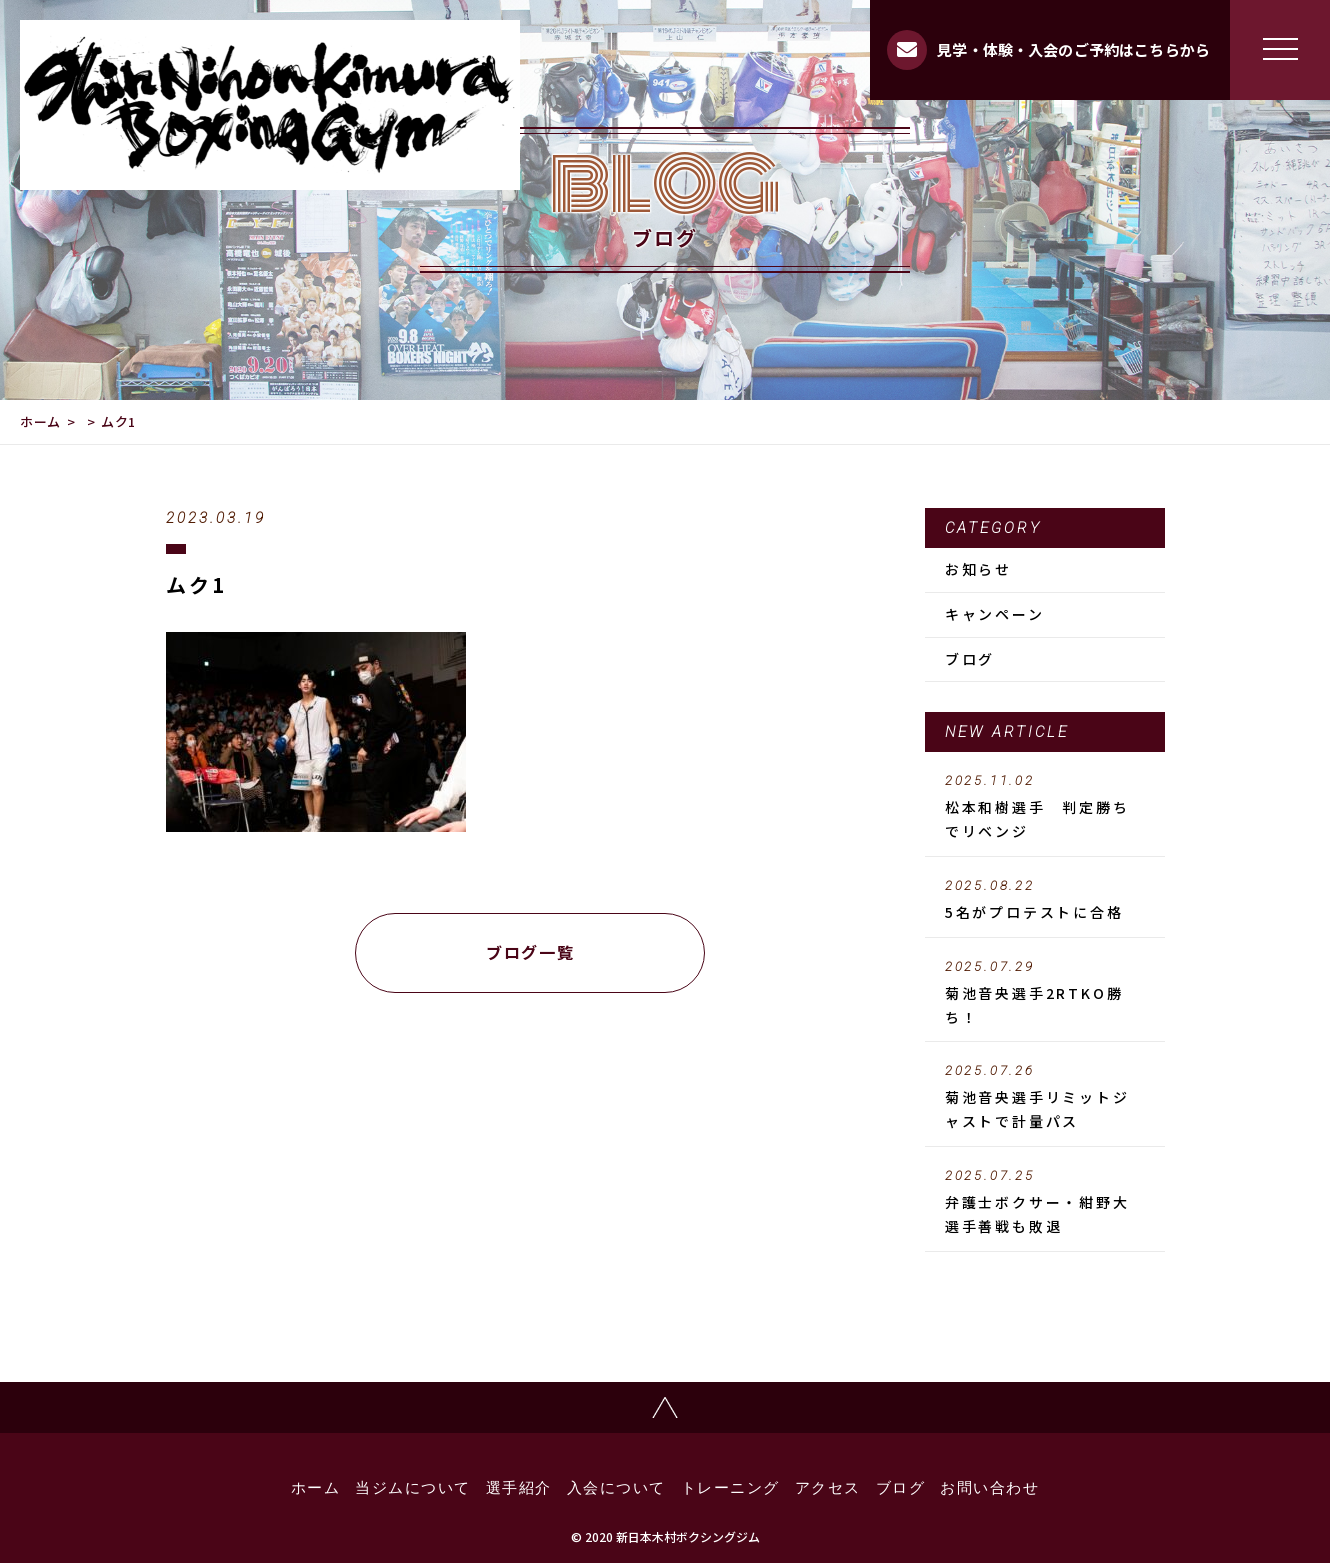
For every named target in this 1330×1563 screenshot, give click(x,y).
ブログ (970, 659)
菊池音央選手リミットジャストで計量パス (1045, 1097)
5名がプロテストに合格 (1045, 900)
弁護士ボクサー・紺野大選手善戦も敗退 (1045, 1202)
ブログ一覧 (530, 952)
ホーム (40, 421)
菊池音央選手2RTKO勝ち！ (1045, 993)
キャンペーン (995, 614)
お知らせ (978, 569)
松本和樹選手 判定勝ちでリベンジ (1045, 807)
